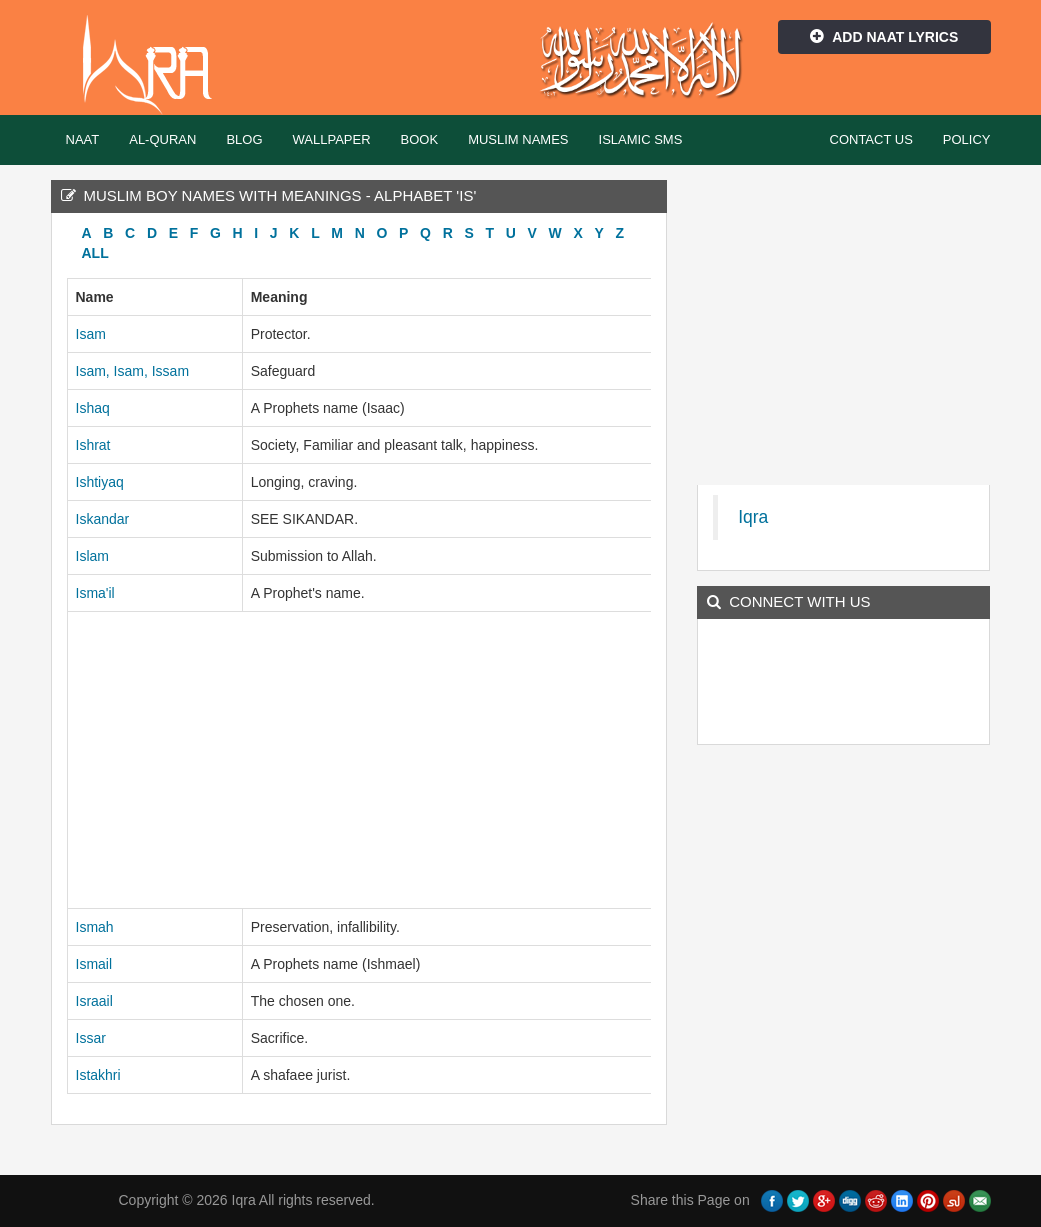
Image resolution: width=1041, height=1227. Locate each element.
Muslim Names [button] (518, 139)
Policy (967, 139)
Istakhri (98, 1075)
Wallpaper (332, 139)
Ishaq (93, 408)
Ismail (94, 964)
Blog (244, 139)
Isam (91, 334)
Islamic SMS (641, 139)
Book (420, 139)
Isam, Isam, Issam (133, 371)
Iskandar (103, 519)
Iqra (156, 65)
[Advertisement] (359, 760)
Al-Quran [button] (162, 139)
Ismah (95, 927)
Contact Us (871, 139)
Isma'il (95, 593)
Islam (92, 556)
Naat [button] (83, 139)
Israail (94, 1001)
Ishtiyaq (100, 482)
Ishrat (93, 445)
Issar (91, 1038)
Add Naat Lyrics (884, 37)
